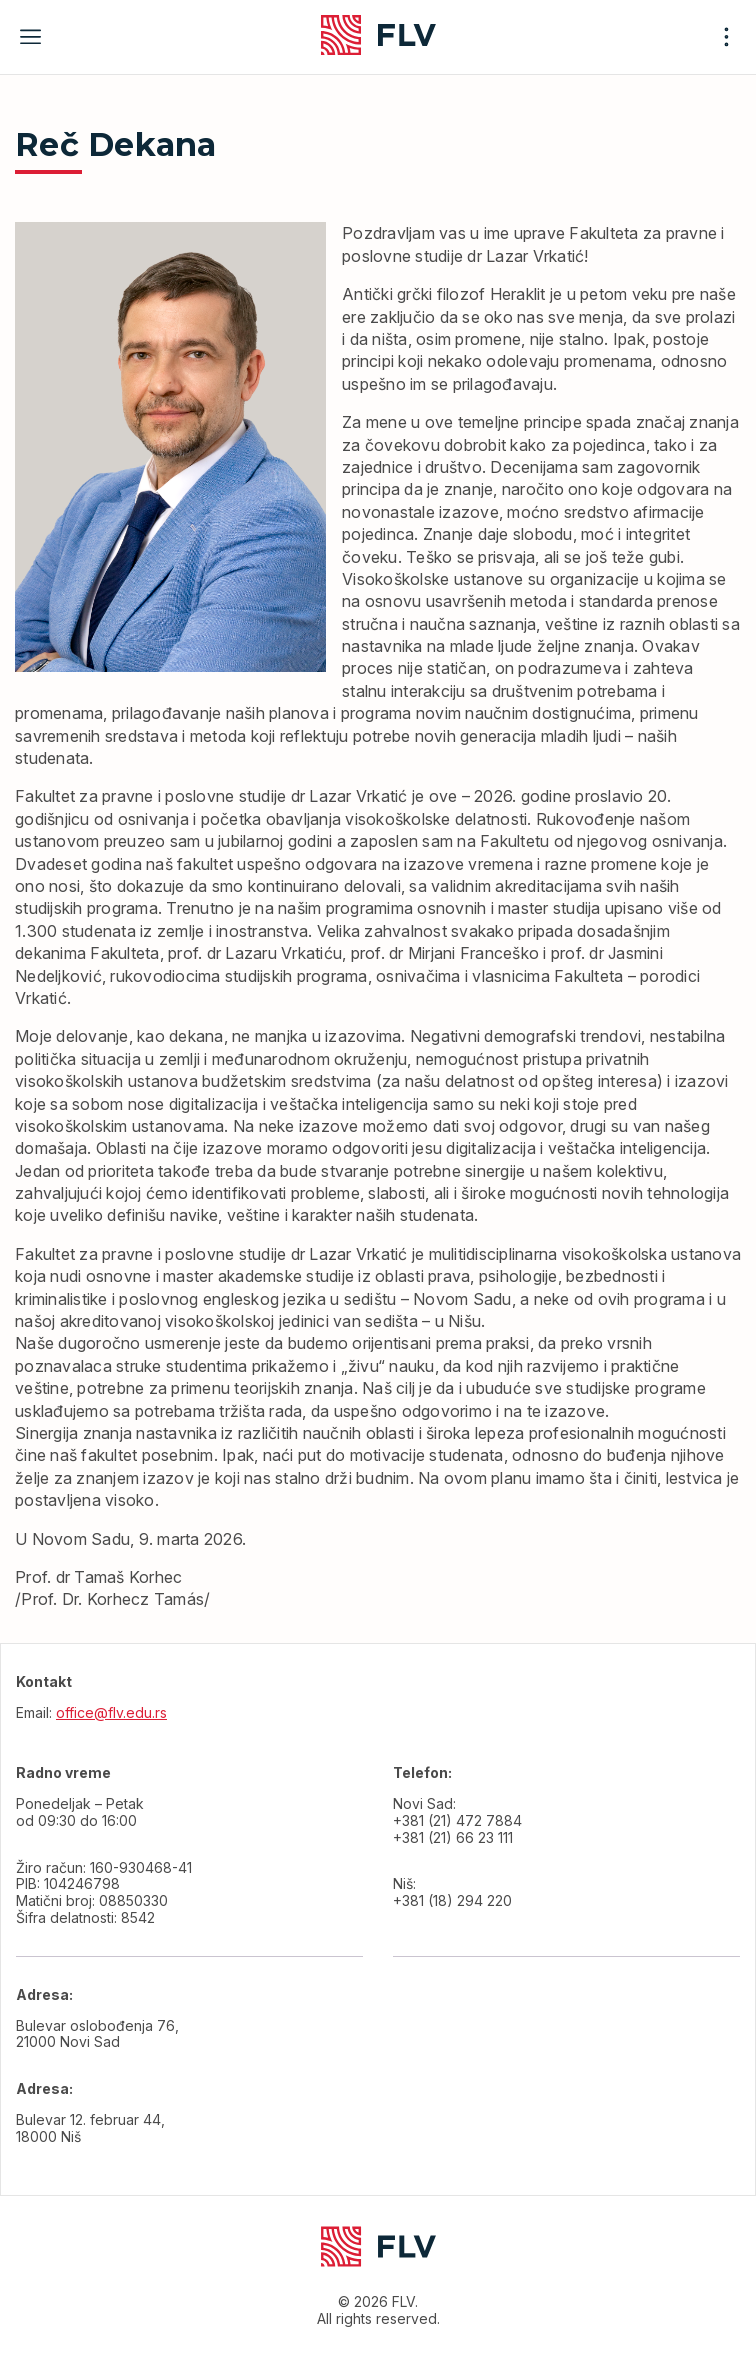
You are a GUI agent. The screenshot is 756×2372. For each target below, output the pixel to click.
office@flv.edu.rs (111, 1712)
